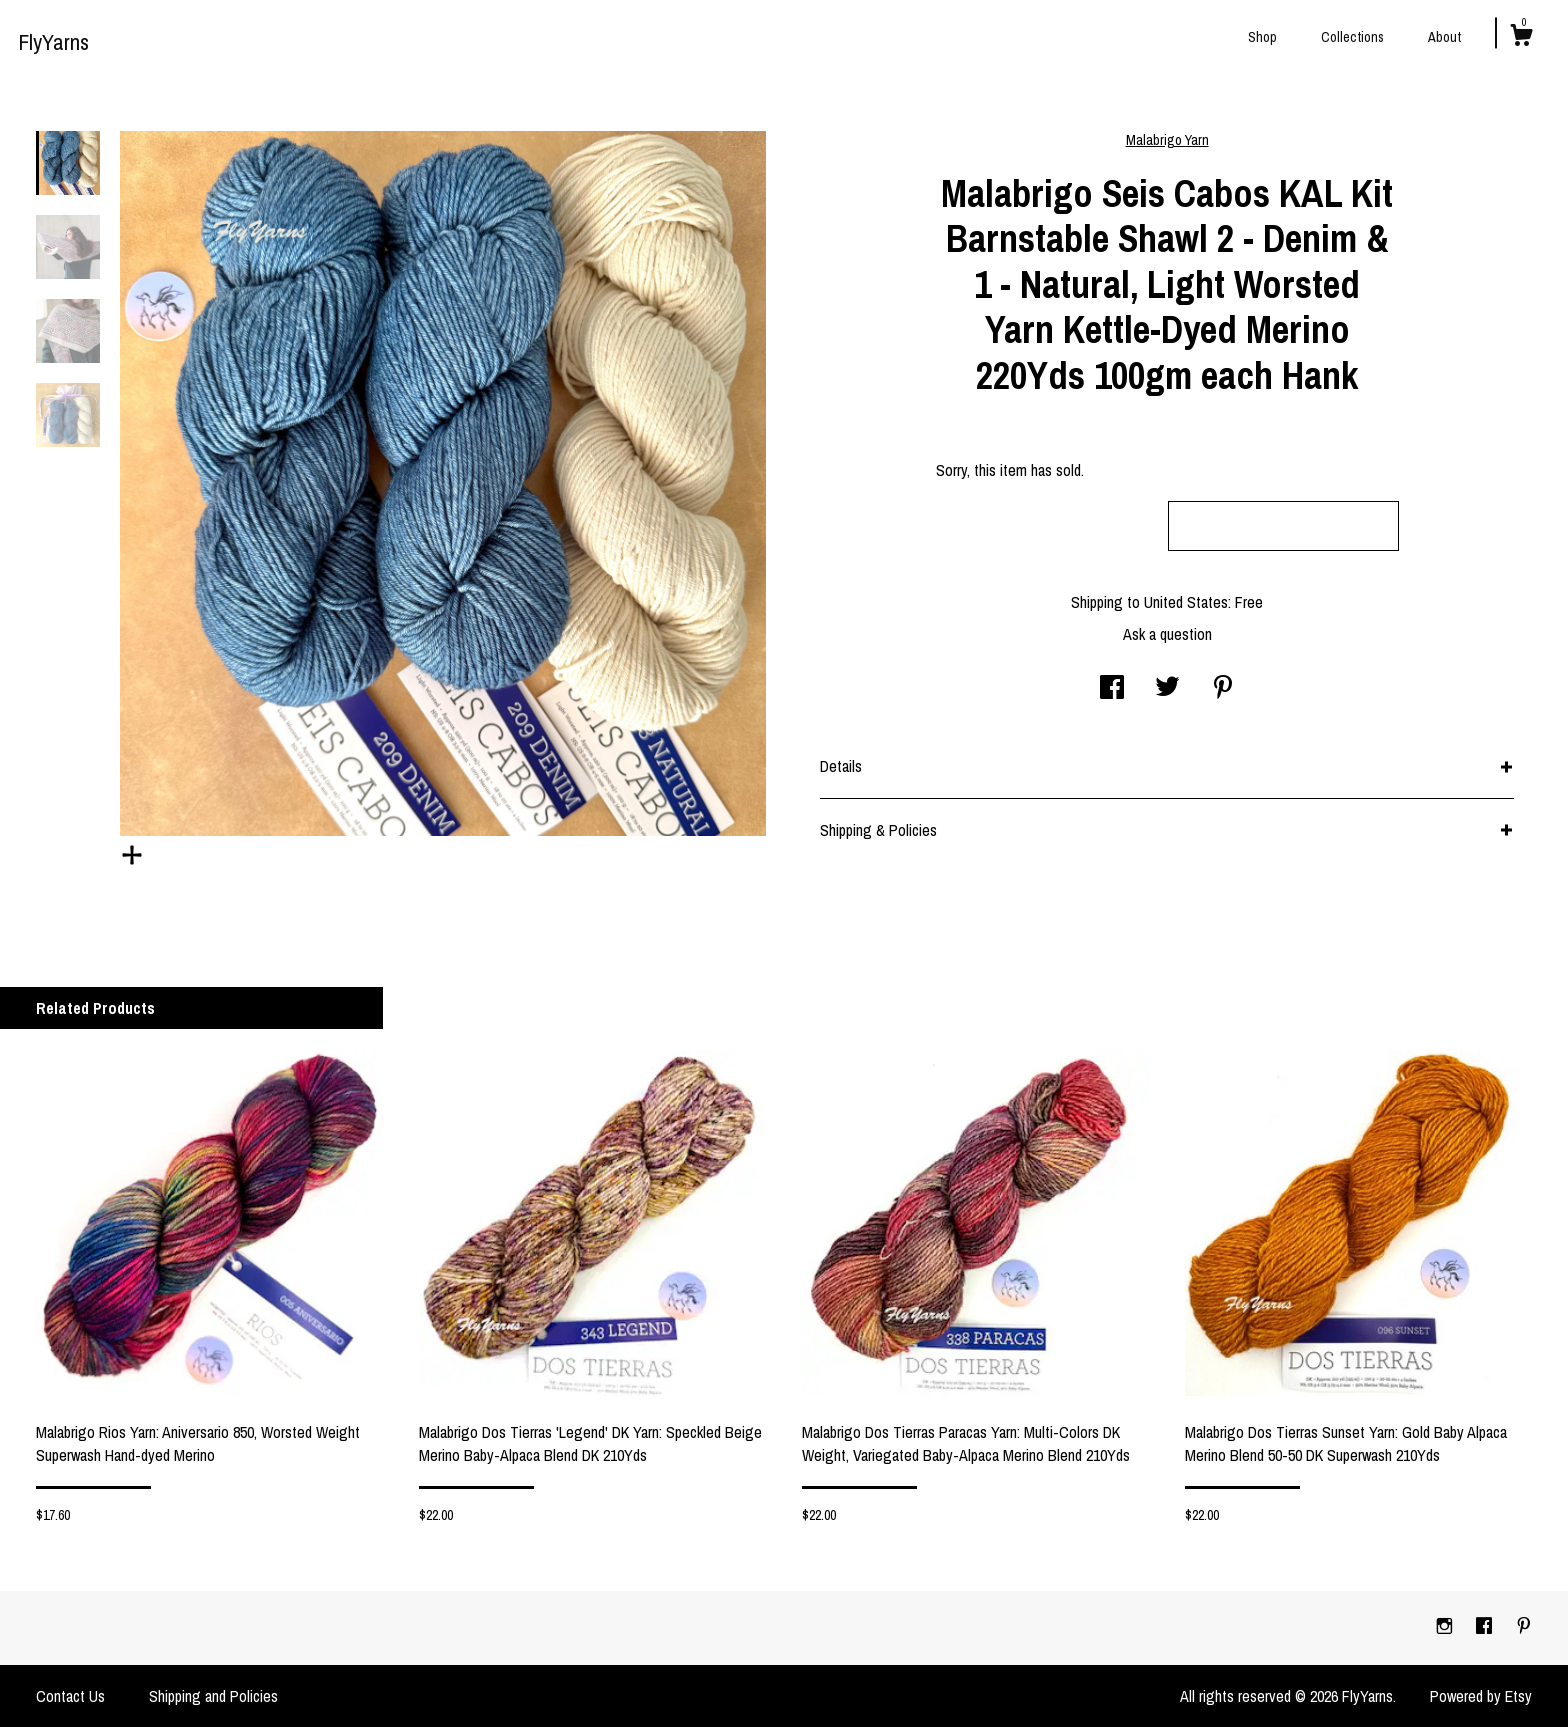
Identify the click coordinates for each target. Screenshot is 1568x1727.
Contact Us (70, 1696)
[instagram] (1446, 1627)
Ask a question (1167, 634)
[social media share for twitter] (1167, 689)
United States (1186, 602)
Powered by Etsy (1481, 1696)
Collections (1352, 37)
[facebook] (1486, 1627)
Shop (1262, 37)
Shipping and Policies (213, 1696)
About (1444, 37)
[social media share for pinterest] (1223, 689)
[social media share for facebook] (1112, 689)
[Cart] (1521, 38)
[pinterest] (1524, 1627)
